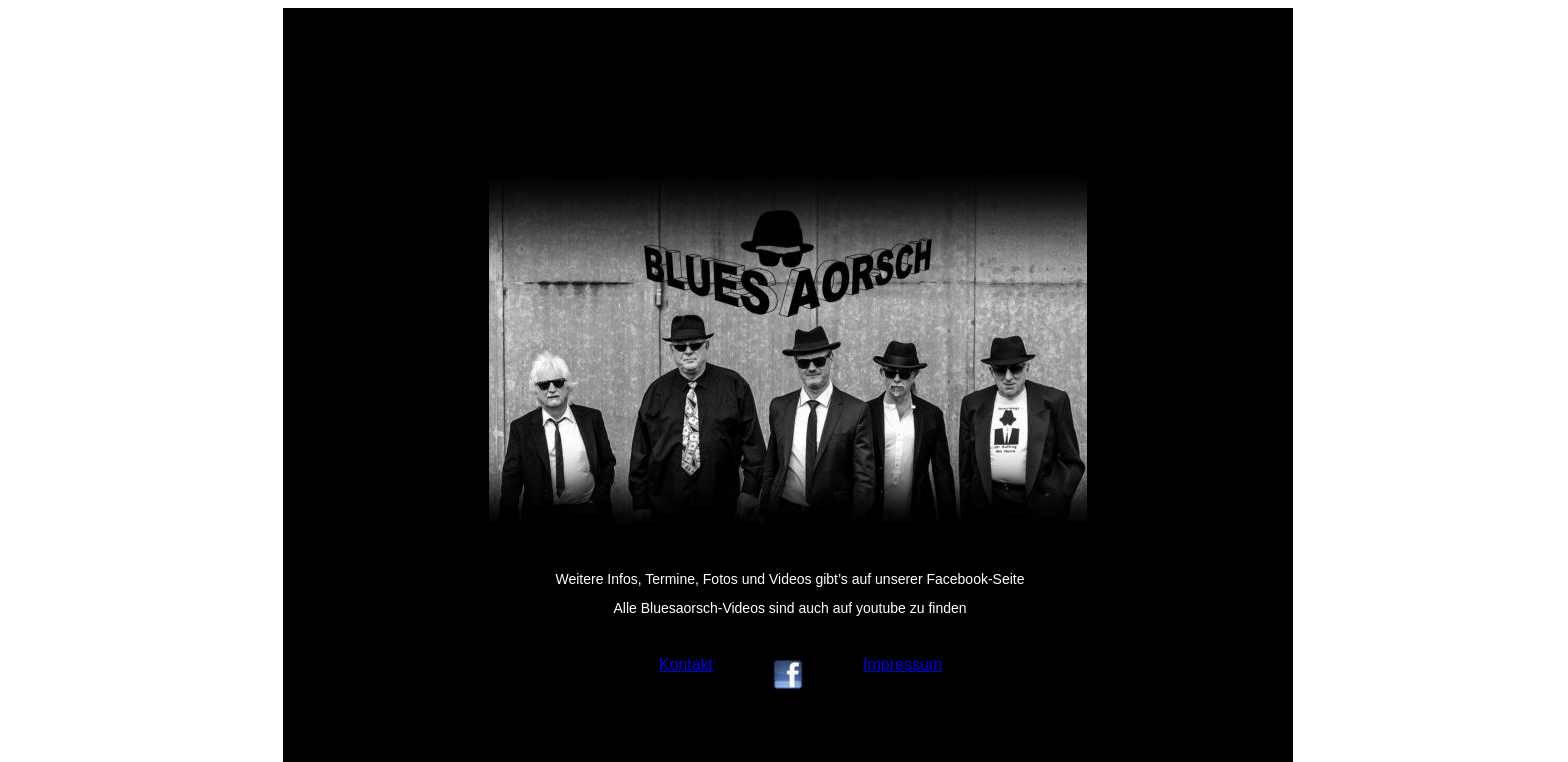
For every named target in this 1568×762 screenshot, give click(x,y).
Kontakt (686, 664)
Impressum (902, 664)
